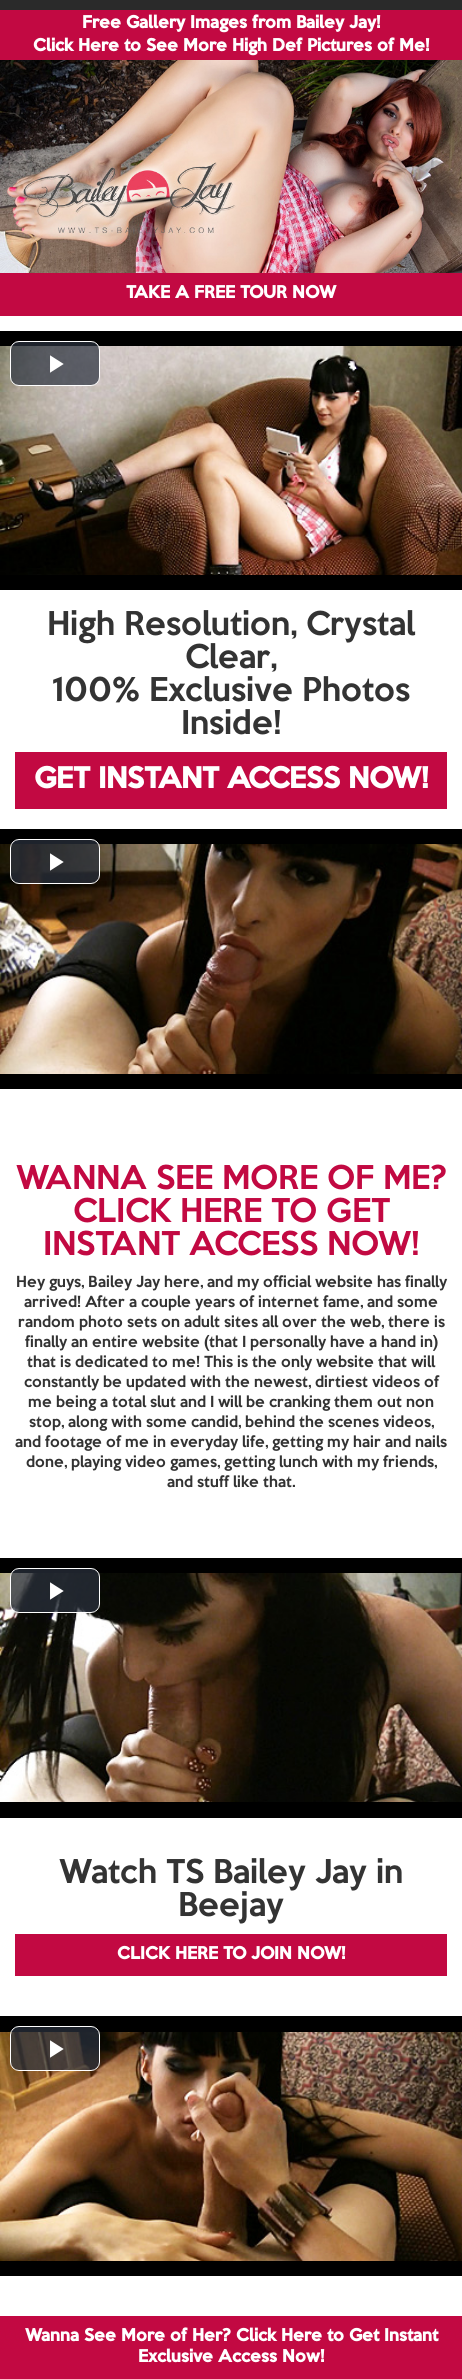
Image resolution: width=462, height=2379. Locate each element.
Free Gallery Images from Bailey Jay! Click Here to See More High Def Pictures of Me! (231, 35)
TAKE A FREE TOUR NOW (231, 293)
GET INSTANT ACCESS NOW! (231, 780)
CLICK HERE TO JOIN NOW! (231, 1954)
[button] (55, 363)
